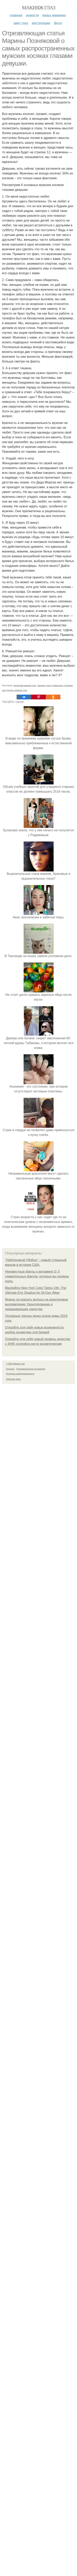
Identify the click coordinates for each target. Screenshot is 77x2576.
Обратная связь (13, 1379)
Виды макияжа (54, 15)
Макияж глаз (38, 8)
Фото (58, 23)
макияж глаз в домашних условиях (55, 685)
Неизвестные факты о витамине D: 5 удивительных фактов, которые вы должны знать (37, 1276)
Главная (16, 15)
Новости (32, 15)
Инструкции (41, 23)
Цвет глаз (20, 23)
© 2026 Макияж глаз (15, 1364)
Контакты (10, 1369)
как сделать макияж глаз (14, 690)
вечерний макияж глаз (25, 685)
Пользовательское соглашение (30, 1369)
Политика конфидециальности (20, 1374)
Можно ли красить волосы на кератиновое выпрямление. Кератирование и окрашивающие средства (36, 1304)
